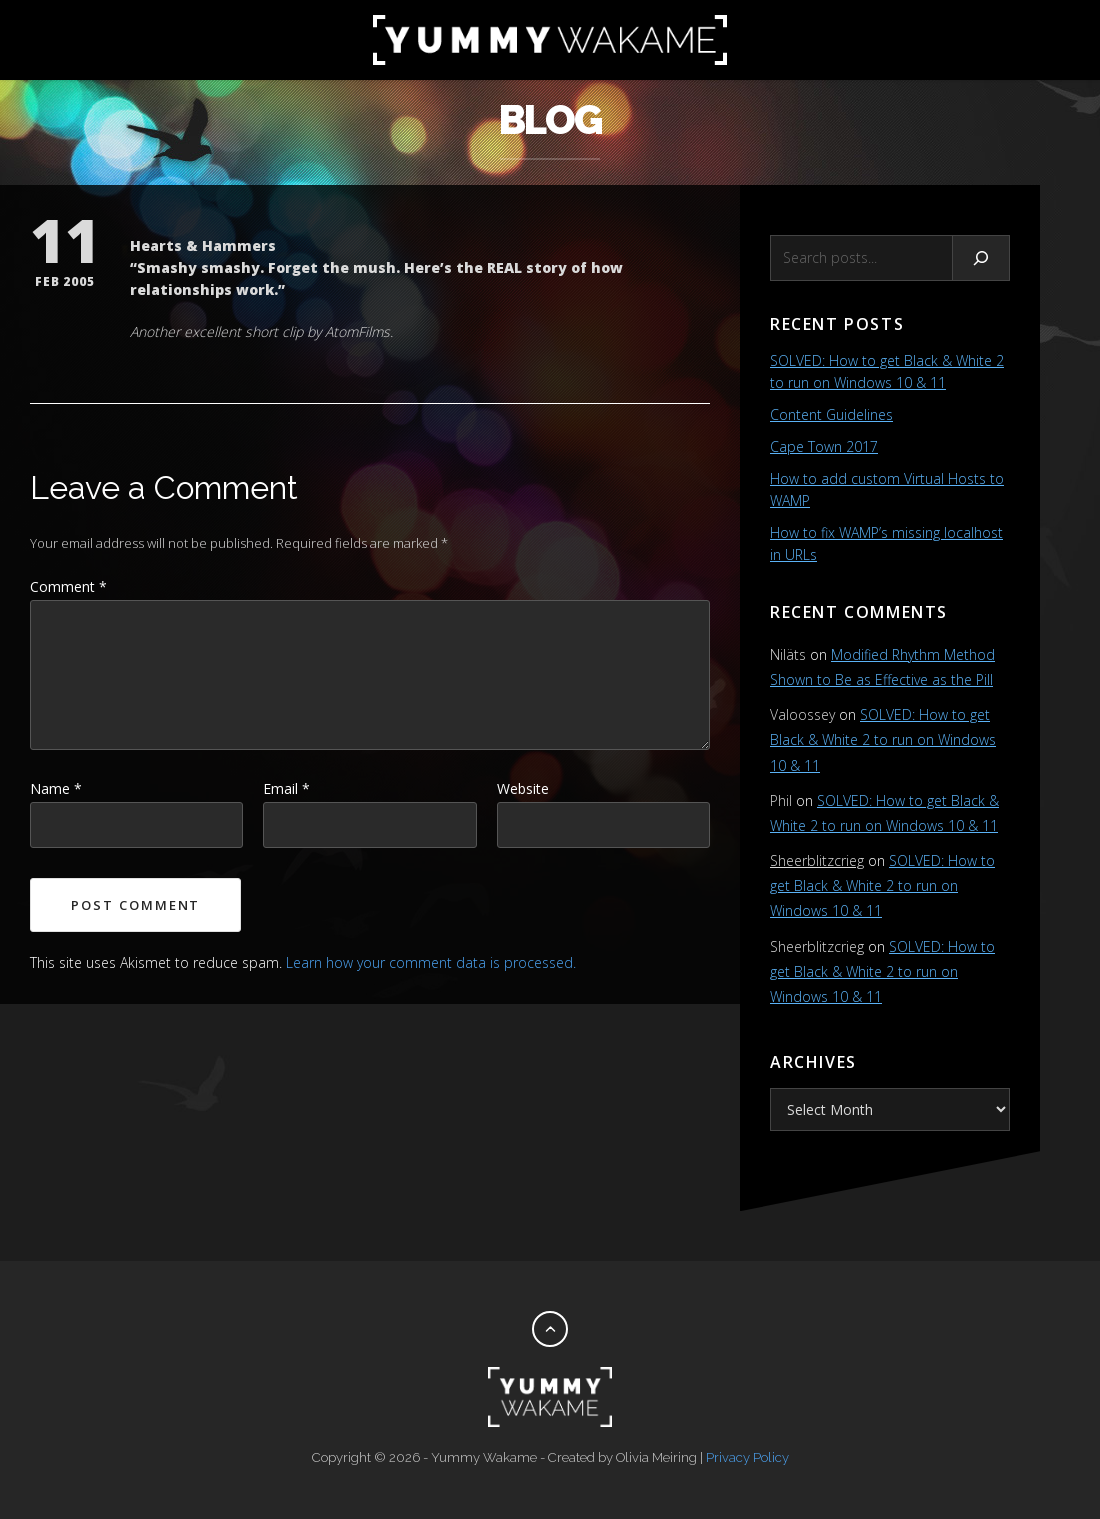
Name (56, 788)
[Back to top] (550, 1329)
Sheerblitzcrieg (817, 860)
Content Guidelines (831, 414)
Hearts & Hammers (203, 245)
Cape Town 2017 (824, 446)
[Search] (981, 258)
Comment (68, 586)
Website (523, 788)
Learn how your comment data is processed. (431, 962)
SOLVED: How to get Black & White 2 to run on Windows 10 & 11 (883, 739)
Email (286, 788)
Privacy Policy (747, 1457)
